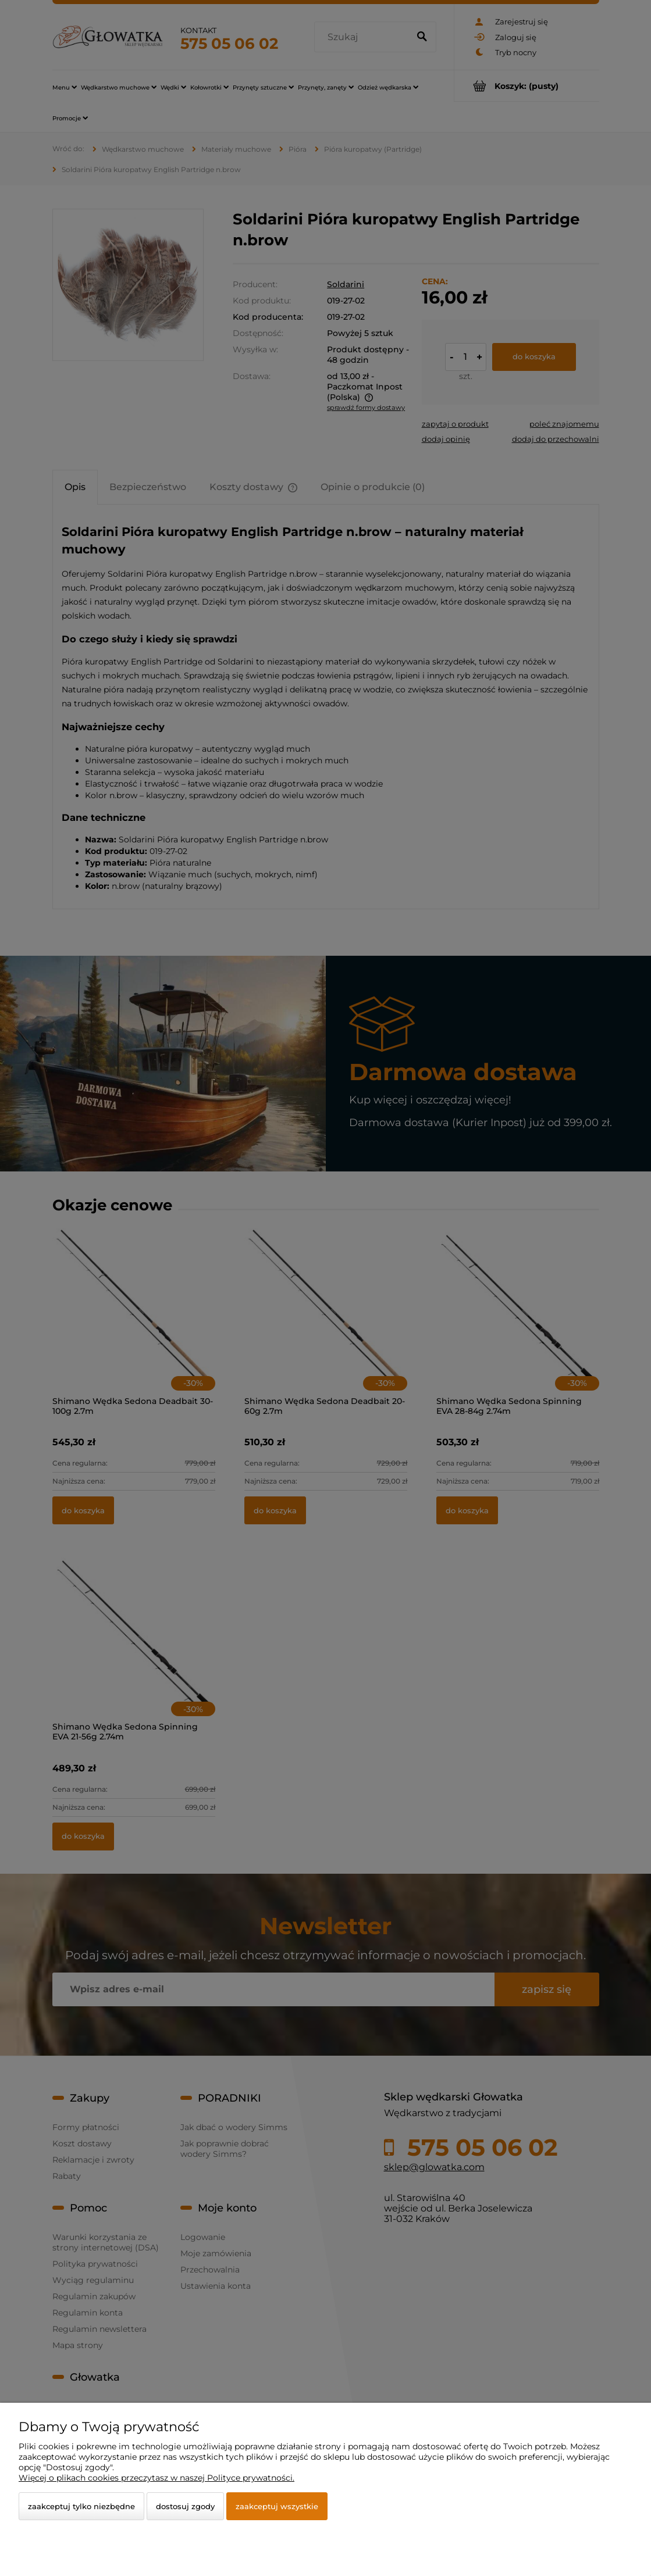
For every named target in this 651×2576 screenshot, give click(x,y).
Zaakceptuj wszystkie (277, 2506)
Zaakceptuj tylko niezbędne (81, 2506)
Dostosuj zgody (185, 2506)
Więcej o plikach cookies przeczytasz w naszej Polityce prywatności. (156, 2478)
